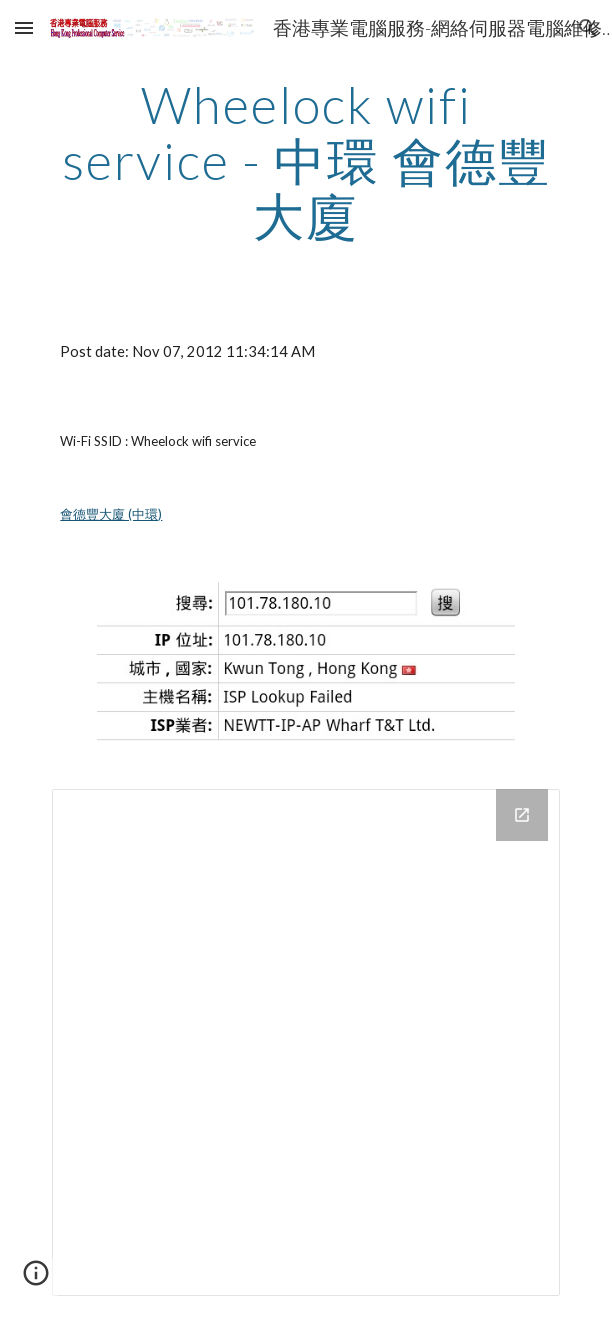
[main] (305, 160)
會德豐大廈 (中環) (111, 514)
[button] (24, 27)
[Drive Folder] (305, 1042)
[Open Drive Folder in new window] (522, 815)
